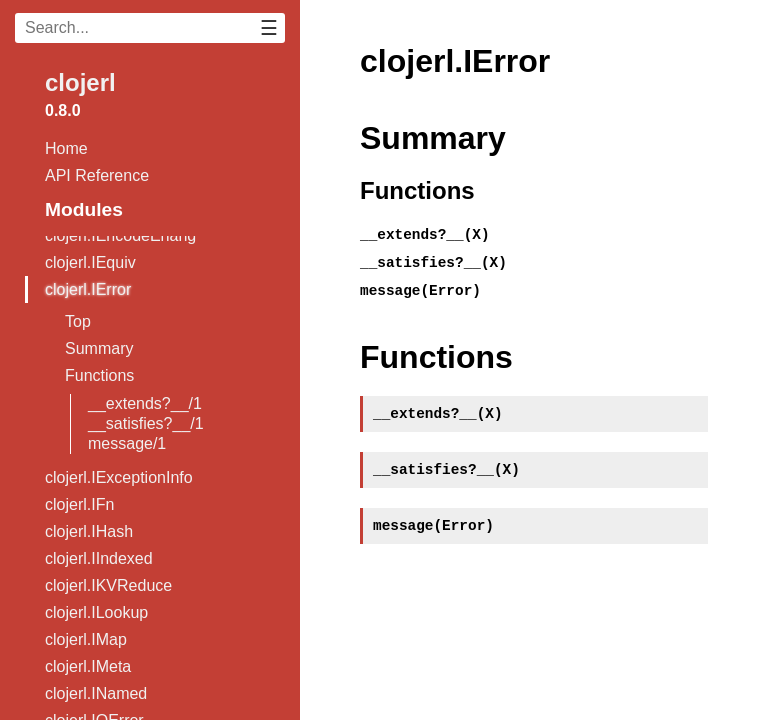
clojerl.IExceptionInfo (119, 477)
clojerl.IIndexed (99, 558)
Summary (99, 348)
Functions (99, 375)
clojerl (80, 82)
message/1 (127, 443)
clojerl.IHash (89, 531)
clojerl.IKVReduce (108, 585)
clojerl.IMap (86, 639)
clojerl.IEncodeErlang (120, 235)
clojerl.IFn (79, 504)
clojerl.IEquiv (90, 262)
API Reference (97, 175)
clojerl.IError (88, 289)
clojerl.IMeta (88, 666)
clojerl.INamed (96, 693)
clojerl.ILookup (96, 612)
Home (66, 148)
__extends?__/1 (145, 403)
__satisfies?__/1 (146, 423)
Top (78, 321)
